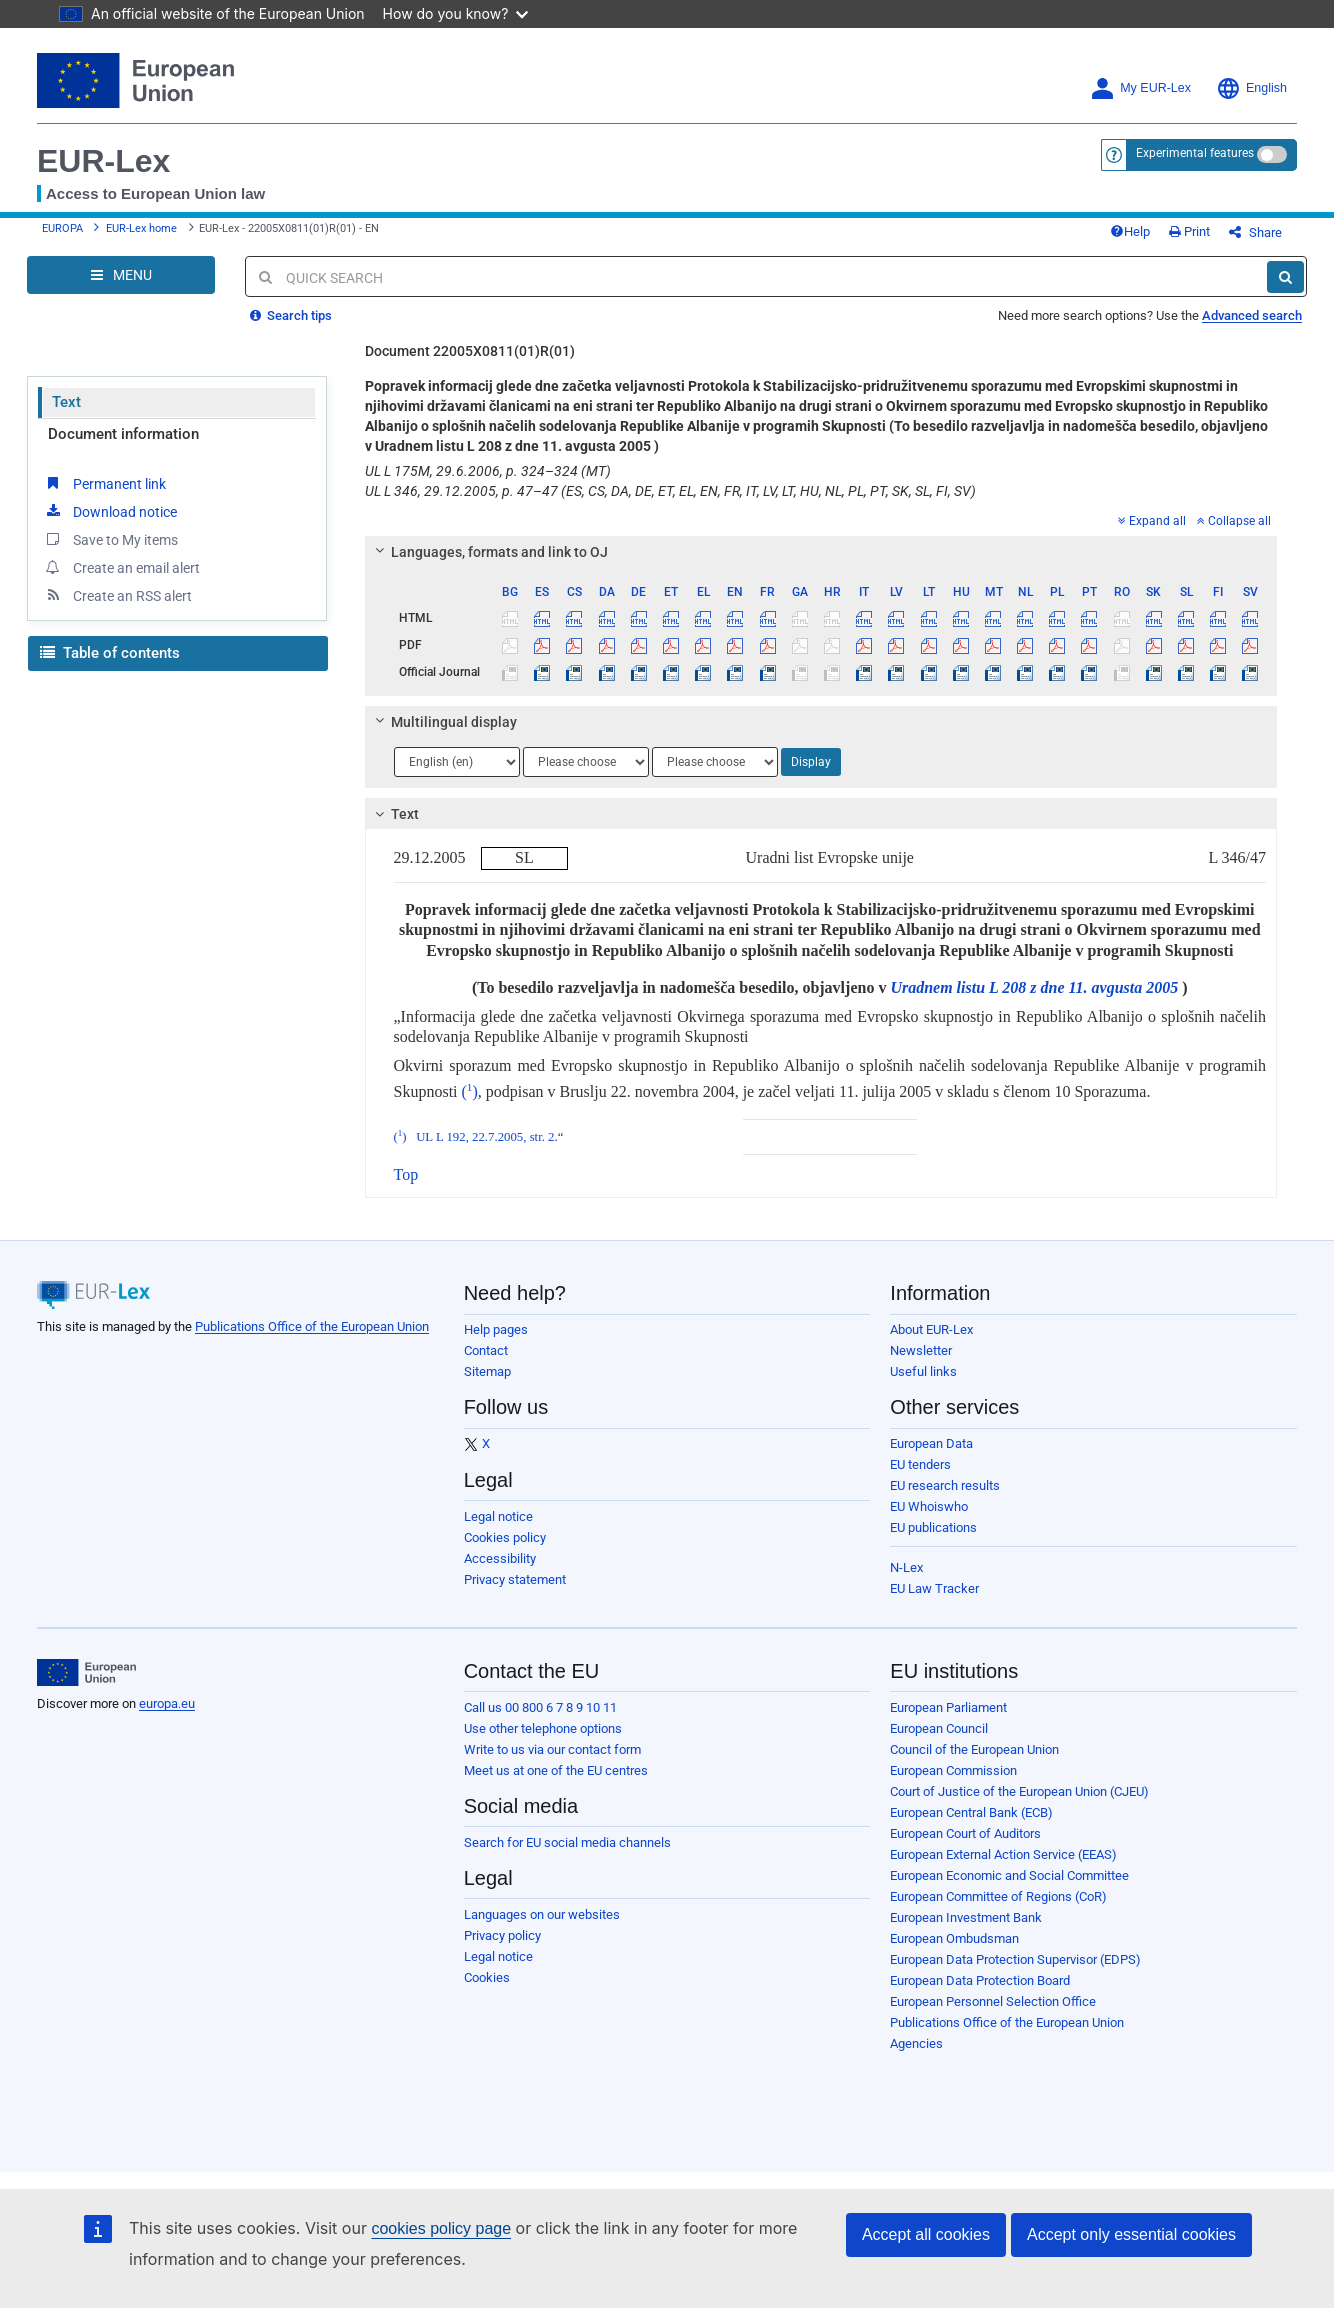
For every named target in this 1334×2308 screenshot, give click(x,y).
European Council (939, 1728)
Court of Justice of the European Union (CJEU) (1019, 1791)
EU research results (945, 1485)
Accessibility (500, 1558)
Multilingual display (442, 722)
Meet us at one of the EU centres (556, 1770)
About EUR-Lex (931, 1329)
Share (1255, 232)
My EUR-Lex (1140, 88)
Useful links (923, 1371)
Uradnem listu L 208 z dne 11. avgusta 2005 (1034, 987)
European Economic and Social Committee (1009, 1875)
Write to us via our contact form (552, 1749)
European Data (931, 1443)
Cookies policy (505, 1537)
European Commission (953, 1770)
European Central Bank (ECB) (971, 1812)
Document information (123, 434)
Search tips (291, 315)
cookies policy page (441, 2228)
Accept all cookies (926, 2234)
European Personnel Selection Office (993, 2001)
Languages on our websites (542, 1914)
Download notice (110, 511)
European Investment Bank (966, 1917)
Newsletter (921, 1350)
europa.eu (167, 1703)
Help (1130, 231)
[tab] (821, 552)
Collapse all (1234, 521)
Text (66, 402)
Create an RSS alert (117, 595)
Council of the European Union (974, 1749)
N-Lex (906, 1567)
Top (406, 1174)
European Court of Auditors (965, 1833)
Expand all (1152, 521)
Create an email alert (121, 567)
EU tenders (920, 1464)
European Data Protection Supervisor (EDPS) (1015, 1959)
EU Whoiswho (929, 1506)
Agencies (916, 2043)
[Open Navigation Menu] (121, 275)
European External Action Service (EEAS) (1003, 1854)
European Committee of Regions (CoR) (998, 1896)
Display (811, 762)
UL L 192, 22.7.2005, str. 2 (485, 1137)
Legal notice (498, 1516)
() (470, 1091)
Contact (486, 1350)
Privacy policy (502, 1935)
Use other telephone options (543, 1728)
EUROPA (62, 228)
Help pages (496, 1329)
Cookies (487, 1977)
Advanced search (1252, 315)
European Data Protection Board (980, 1980)
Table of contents (110, 653)
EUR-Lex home (141, 228)
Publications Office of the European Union (312, 1326)
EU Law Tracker (934, 1588)
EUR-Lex (103, 161)
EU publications (933, 1527)
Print (1189, 231)
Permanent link (104, 483)
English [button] (1251, 88)
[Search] (1285, 277)
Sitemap (487, 1371)
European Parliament (948, 1707)
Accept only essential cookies (1131, 2234)
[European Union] (86, 1673)
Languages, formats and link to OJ (488, 552)
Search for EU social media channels (567, 1842)
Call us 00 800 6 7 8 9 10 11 (540, 1707)
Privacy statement (515, 1579)
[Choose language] (457, 762)
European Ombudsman (954, 1938)
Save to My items (110, 539)
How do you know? (456, 13)
